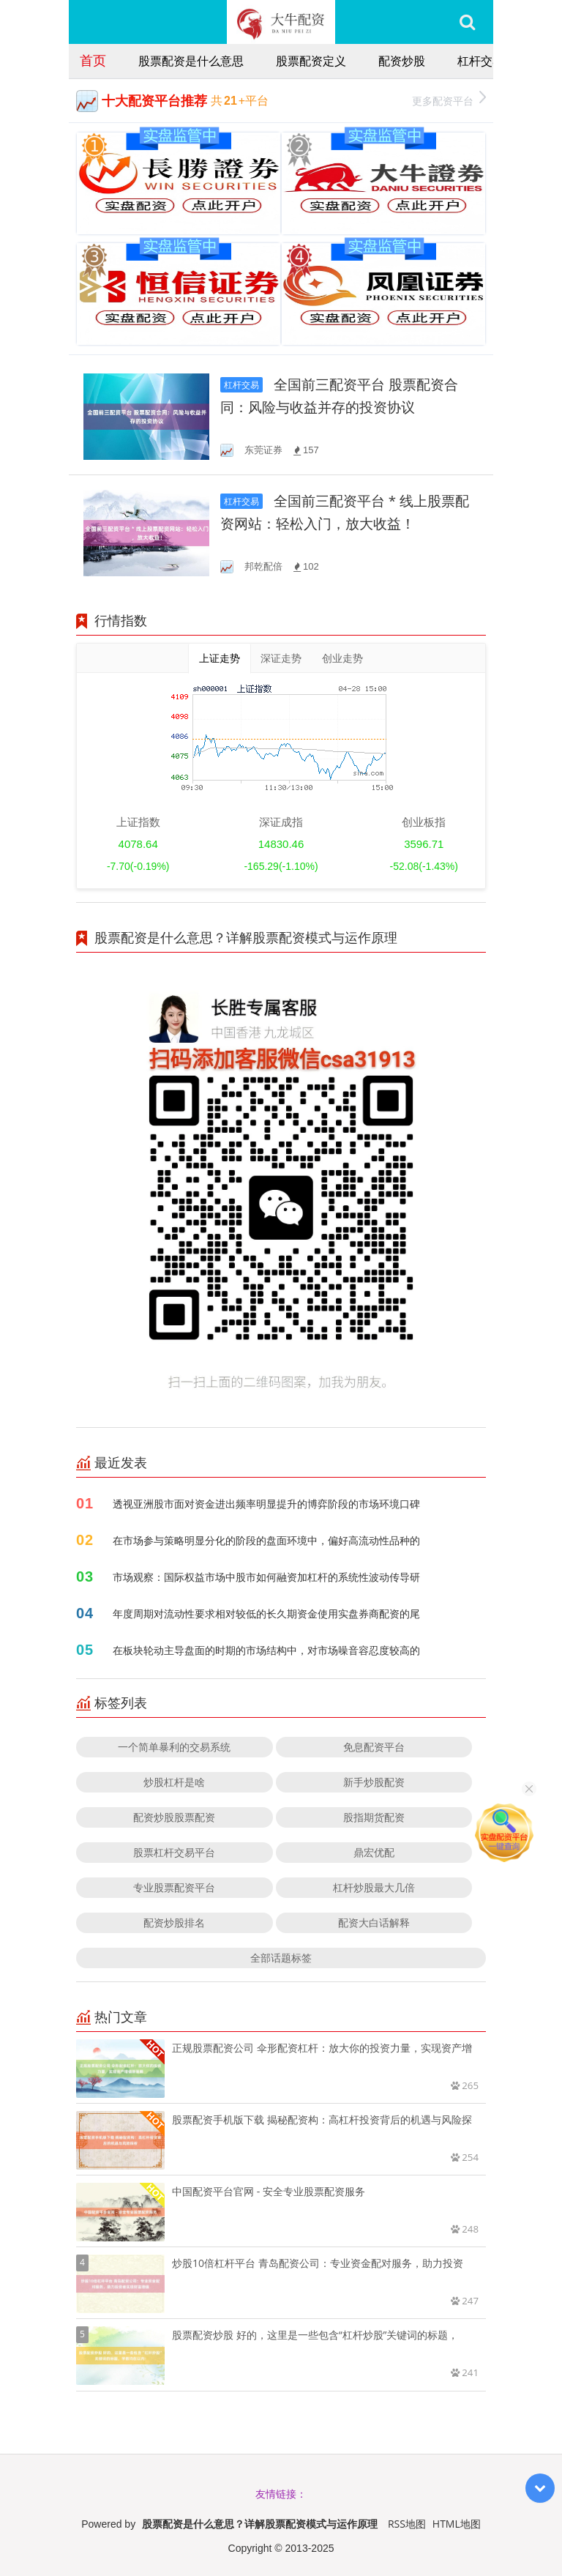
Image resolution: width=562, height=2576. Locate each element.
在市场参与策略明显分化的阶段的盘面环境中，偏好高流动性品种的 (266, 1540)
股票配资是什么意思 (191, 61)
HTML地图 (456, 2524)
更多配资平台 (449, 99)
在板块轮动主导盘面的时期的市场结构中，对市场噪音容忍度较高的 (266, 1650)
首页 (93, 60)
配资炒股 (401, 61)
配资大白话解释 (374, 1922)
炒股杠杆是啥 (174, 1782)
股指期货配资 (374, 1817)
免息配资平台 (374, 1747)
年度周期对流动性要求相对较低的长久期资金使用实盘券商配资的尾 (266, 1613)
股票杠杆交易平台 (174, 1852)
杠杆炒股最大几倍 (374, 1887)
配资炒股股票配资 (174, 1817)
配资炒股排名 (174, 1922)
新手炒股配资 (374, 1782)
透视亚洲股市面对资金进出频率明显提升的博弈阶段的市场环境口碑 (266, 1504)
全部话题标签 (281, 1958)
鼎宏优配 (373, 1852)
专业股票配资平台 (174, 1887)
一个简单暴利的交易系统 (174, 1747)
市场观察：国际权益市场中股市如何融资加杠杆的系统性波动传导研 (266, 1577)
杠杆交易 (480, 61)
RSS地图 (407, 2524)
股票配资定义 (311, 61)
